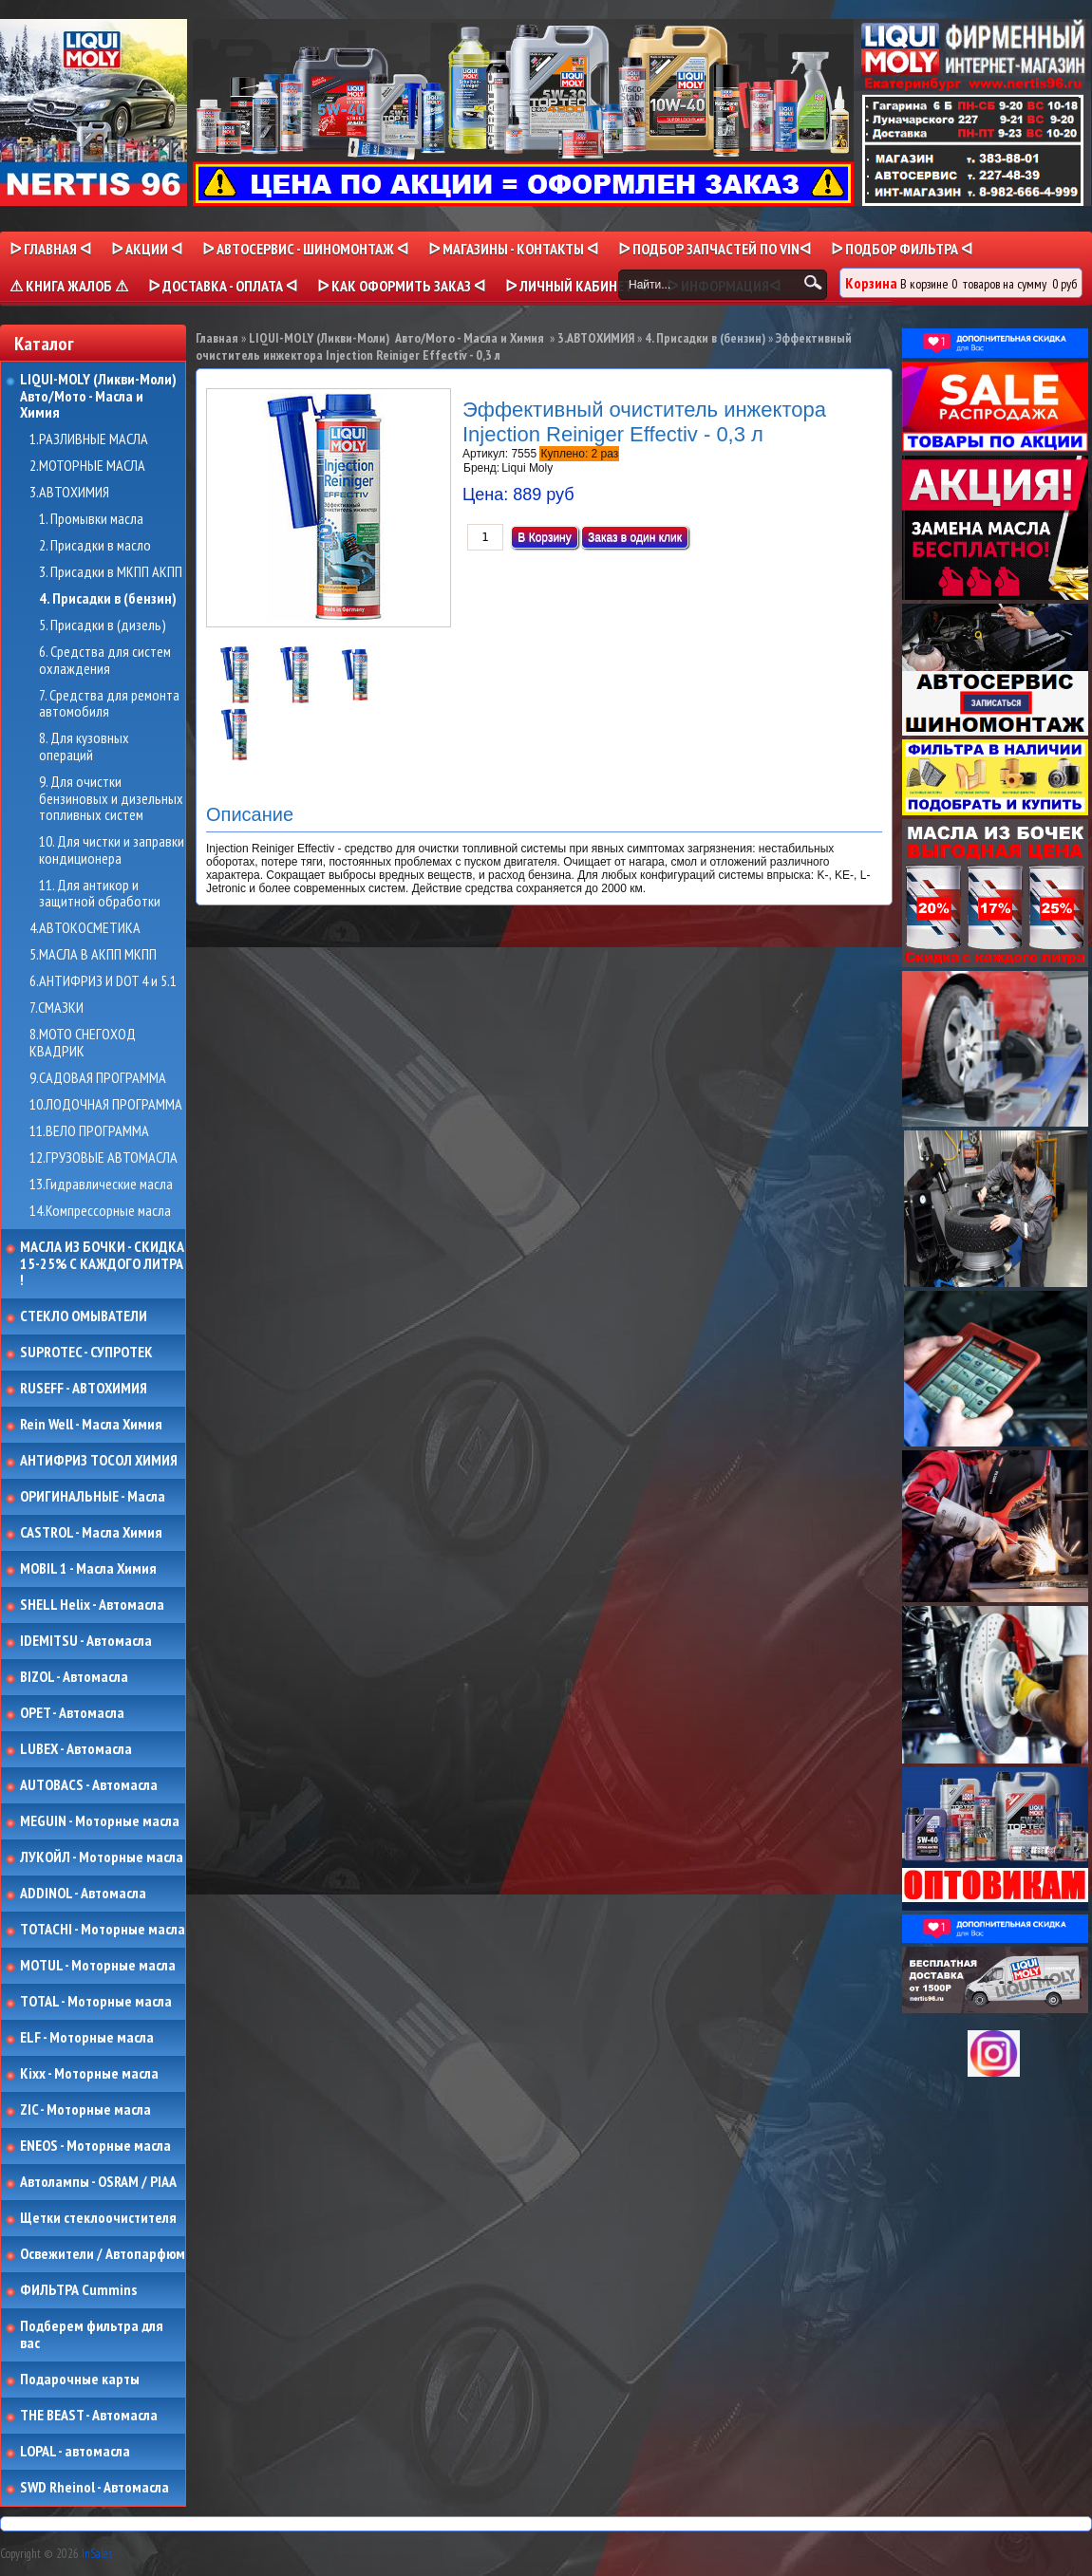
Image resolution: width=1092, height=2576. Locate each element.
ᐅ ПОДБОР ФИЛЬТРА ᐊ (901, 248)
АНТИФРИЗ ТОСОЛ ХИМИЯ (99, 1460)
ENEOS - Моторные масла (95, 2146)
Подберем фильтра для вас (91, 2334)
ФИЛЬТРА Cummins (78, 2290)
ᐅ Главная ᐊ (50, 248)
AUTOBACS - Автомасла (89, 1785)
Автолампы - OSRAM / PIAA (98, 2182)
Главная (217, 337)
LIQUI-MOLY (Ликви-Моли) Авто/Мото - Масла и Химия (99, 396)
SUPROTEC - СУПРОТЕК (86, 1352)
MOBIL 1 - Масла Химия (88, 1568)
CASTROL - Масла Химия (91, 1532)
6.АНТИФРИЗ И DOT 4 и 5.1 (103, 981)
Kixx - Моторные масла (89, 2073)
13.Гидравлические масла (101, 1184)
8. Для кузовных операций (84, 746)
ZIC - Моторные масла (85, 2110)
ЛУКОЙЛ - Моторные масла (101, 1857)
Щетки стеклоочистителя (98, 2218)
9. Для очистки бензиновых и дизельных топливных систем (111, 799)
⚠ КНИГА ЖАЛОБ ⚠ (68, 285)
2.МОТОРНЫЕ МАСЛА (87, 466)
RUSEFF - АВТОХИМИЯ (83, 1388)
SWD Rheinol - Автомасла (94, 2487)
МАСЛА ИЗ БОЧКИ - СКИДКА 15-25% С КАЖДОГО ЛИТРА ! (102, 1264)
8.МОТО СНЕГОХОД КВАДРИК (82, 1042)
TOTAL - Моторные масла (96, 2001)
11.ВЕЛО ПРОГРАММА (89, 1131)
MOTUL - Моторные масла (98, 1965)
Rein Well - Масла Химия (91, 1424)
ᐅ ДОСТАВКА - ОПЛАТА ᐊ (222, 285)
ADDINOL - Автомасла (83, 1893)
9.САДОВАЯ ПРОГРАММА (97, 1078)
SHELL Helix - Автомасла (92, 1605)
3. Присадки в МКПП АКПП (110, 572)
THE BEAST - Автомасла (89, 2415)
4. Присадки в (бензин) (108, 598)
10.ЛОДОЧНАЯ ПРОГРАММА (105, 1104)
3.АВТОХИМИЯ (69, 492)
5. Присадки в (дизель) (102, 625)
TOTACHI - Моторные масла (102, 1929)
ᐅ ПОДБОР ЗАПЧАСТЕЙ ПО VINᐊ (714, 248)
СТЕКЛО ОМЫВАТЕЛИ (83, 1316)
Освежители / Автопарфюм (102, 2254)
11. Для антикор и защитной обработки (99, 893)
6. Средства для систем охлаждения (105, 660)
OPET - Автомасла (72, 1713)
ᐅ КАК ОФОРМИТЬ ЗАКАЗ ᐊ (401, 285)
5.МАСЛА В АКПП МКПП (93, 954)
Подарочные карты (80, 2379)
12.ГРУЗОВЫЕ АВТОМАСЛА (103, 1158)
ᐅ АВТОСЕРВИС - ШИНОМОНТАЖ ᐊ (305, 248)
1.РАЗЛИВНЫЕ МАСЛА (88, 439)
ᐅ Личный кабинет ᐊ (576, 285)
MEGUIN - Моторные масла (99, 1821)
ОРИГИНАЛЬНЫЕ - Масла (92, 1496)
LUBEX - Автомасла (76, 1749)
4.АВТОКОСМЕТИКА (85, 928)
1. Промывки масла (91, 519)
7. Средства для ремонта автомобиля (109, 703)
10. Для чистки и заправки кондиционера (111, 850)
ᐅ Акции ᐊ (146, 248)
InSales (97, 2554)
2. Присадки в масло (95, 545)
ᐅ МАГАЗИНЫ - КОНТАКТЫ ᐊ (513, 248)
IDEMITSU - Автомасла (86, 1641)
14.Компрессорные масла (100, 1211)
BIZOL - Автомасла (74, 1677)
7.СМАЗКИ (56, 1008)
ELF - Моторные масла (87, 2037)
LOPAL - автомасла (75, 2451)
